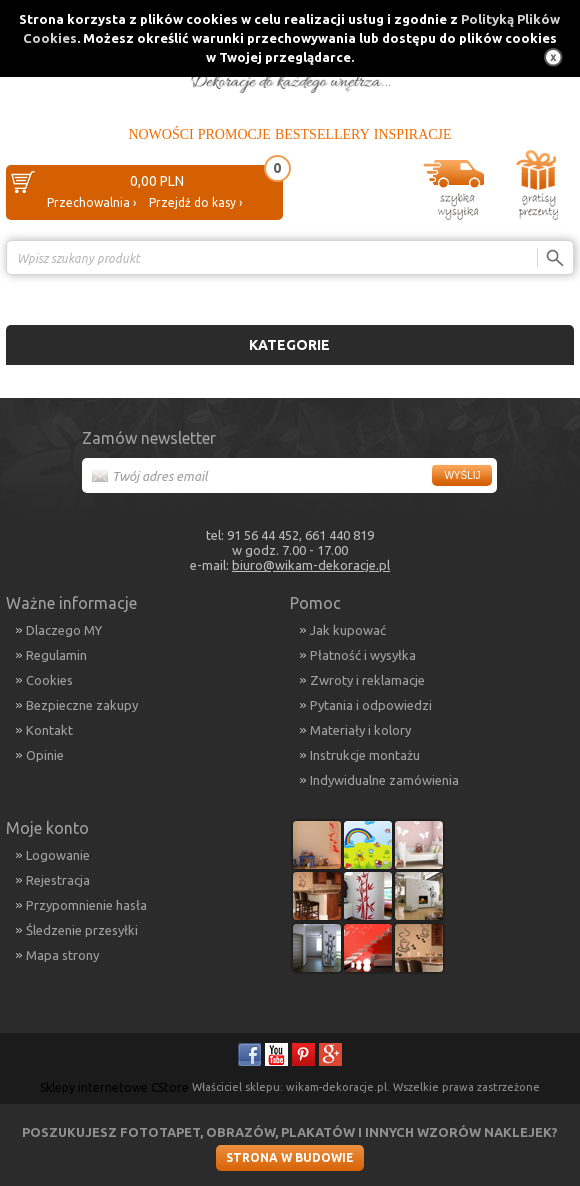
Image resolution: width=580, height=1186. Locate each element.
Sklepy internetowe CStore (114, 1087)
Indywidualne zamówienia (384, 780)
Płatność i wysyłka (363, 655)
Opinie (45, 755)
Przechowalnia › (91, 202)
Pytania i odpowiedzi (371, 705)
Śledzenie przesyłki (82, 930)
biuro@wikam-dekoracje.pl (311, 565)
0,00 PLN (157, 181)
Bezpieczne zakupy (82, 705)
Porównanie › (532, 292)
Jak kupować (348, 630)
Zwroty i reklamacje (367, 680)
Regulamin (56, 655)
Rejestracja (58, 880)
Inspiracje (413, 134)
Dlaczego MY (64, 630)
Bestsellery (322, 134)
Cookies (49, 680)
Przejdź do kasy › (195, 202)
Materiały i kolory (360, 730)
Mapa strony (62, 955)
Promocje (234, 134)
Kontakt (49, 730)
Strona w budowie (290, 1157)
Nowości (160, 134)
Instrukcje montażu (365, 755)
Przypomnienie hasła (86, 905)
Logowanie (58, 855)
